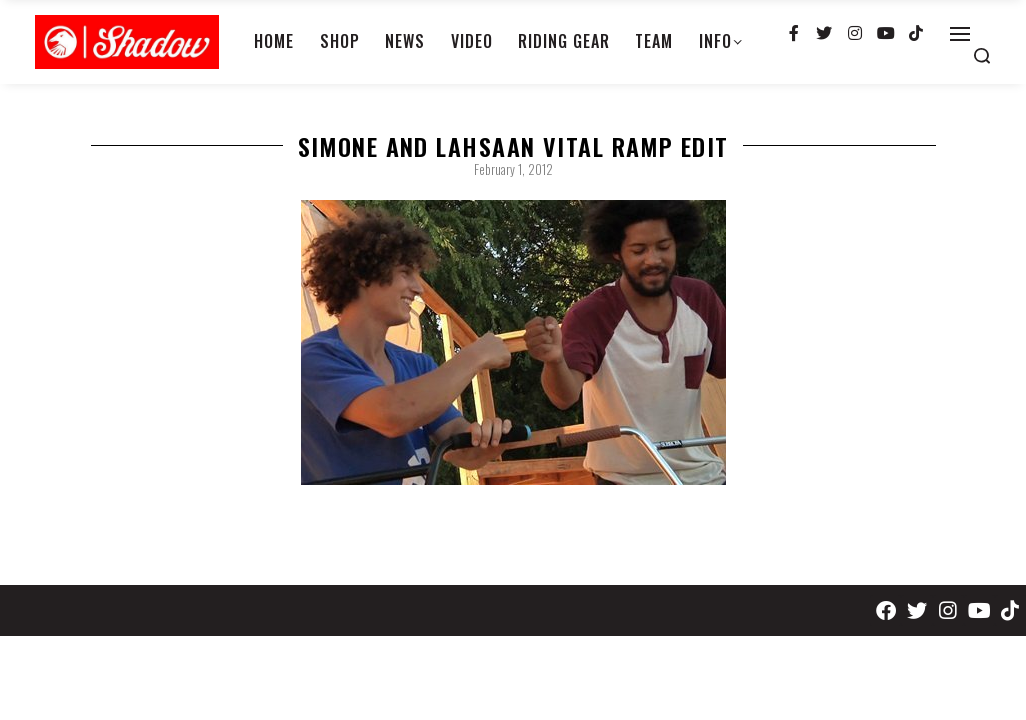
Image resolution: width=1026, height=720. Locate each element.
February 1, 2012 (513, 169)
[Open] (960, 34)
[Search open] (982, 56)
